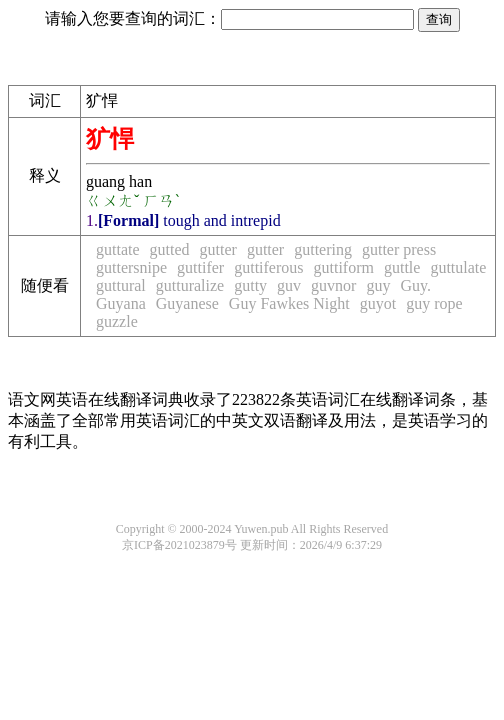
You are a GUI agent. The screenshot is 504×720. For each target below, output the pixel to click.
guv (289, 285)
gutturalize (190, 285)
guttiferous (268, 267)
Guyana (121, 303)
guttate (118, 249)
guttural (121, 285)
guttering (323, 249)
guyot (378, 303)
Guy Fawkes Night (289, 303)
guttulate (458, 267)
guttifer (200, 267)
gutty (250, 285)
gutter (218, 249)
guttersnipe (131, 267)
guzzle (117, 321)
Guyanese (187, 303)
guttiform (344, 267)
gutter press (399, 249)
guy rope (434, 303)
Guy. (415, 285)
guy (378, 285)
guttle (402, 267)
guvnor (333, 285)
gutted (170, 249)
